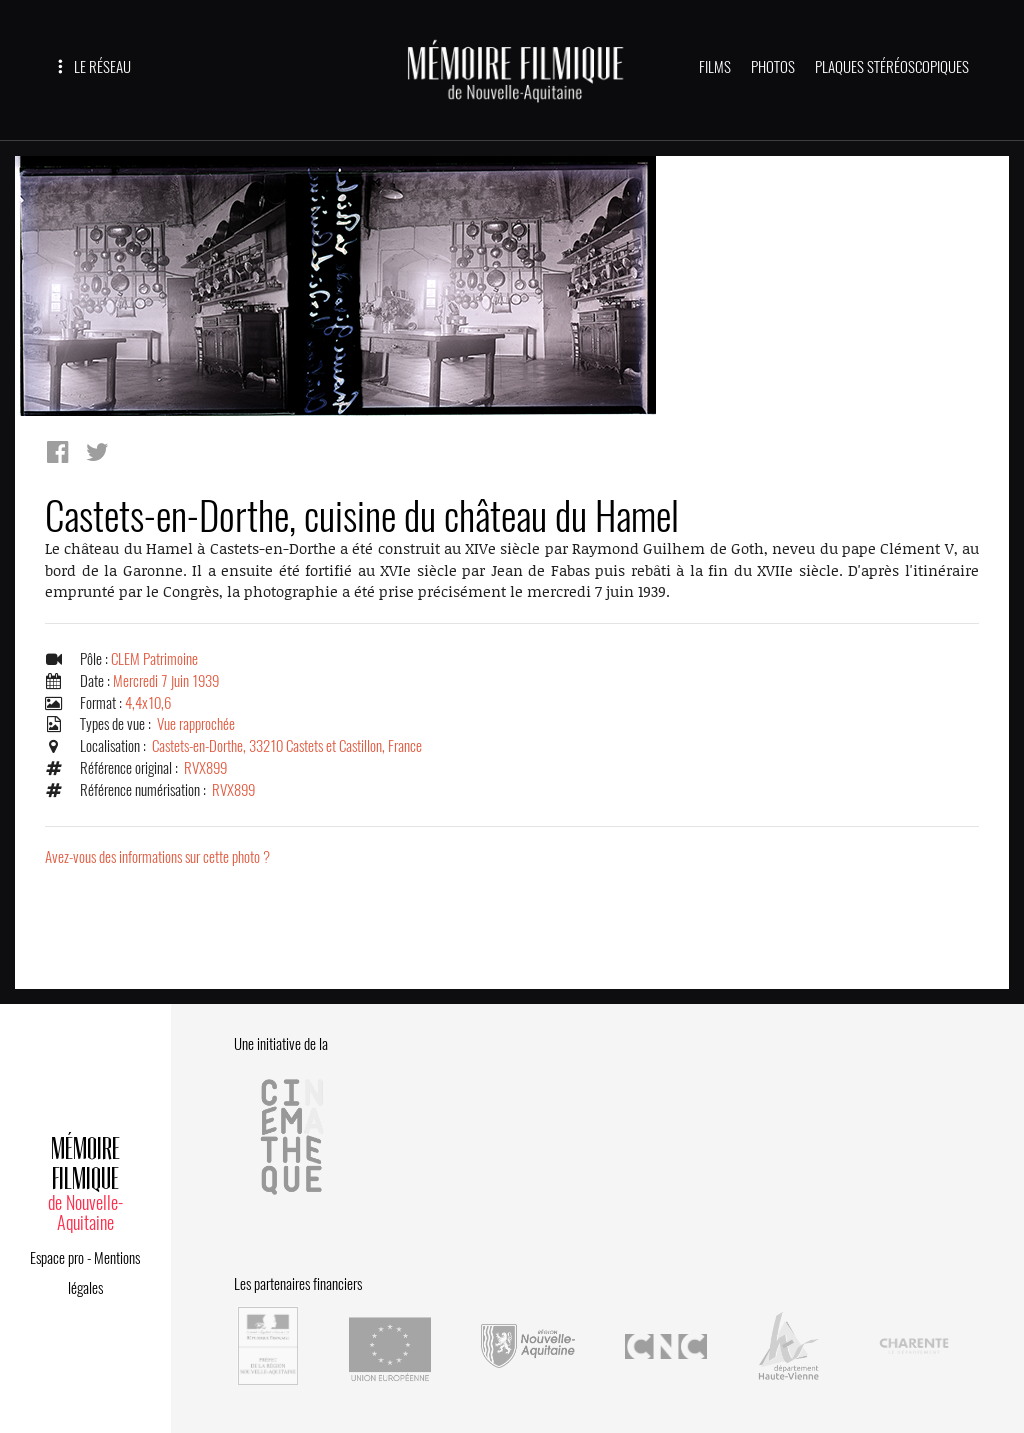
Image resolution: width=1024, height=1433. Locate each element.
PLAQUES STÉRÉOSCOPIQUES (892, 67)
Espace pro (57, 1258)
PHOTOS (773, 67)
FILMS (715, 67)
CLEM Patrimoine (154, 659)
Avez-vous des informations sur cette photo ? (157, 857)
